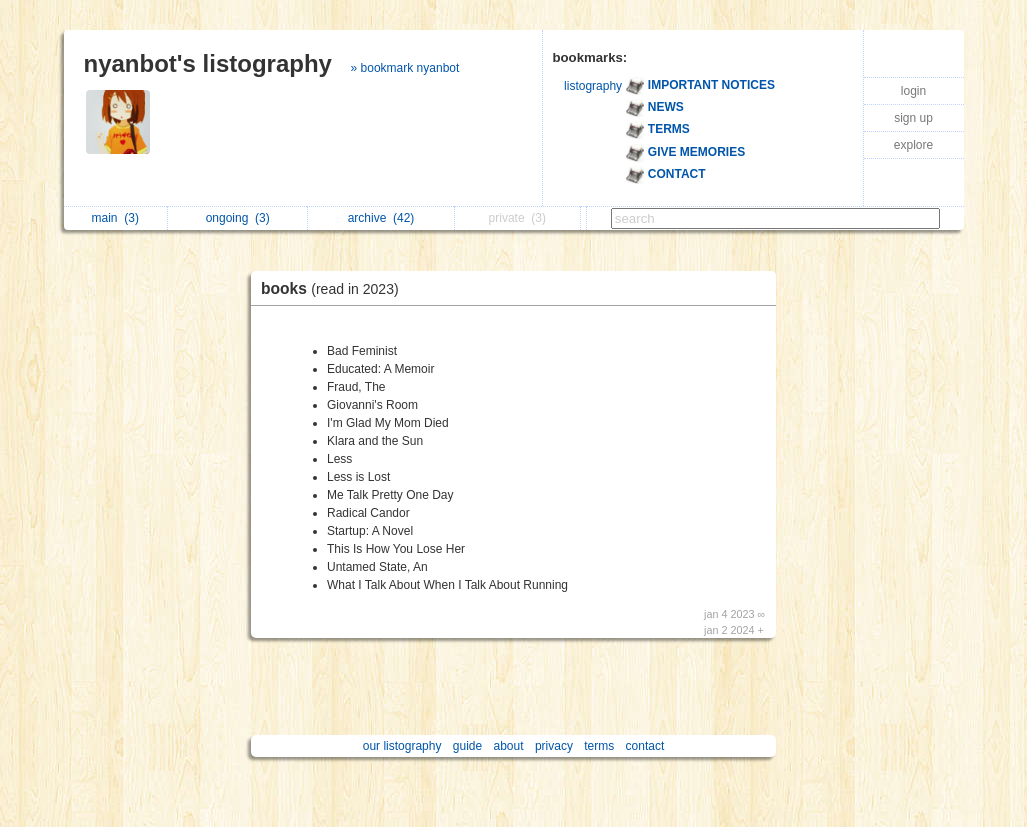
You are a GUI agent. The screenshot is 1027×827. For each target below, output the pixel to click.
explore (913, 145)
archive (381, 218)
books (335, 288)
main (115, 218)
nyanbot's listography (208, 63)
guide (467, 746)
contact (645, 746)
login (913, 91)
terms (599, 746)
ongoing (238, 218)
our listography (402, 746)
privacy (554, 746)
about (509, 746)
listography (593, 86)
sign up (913, 118)
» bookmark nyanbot (405, 68)
